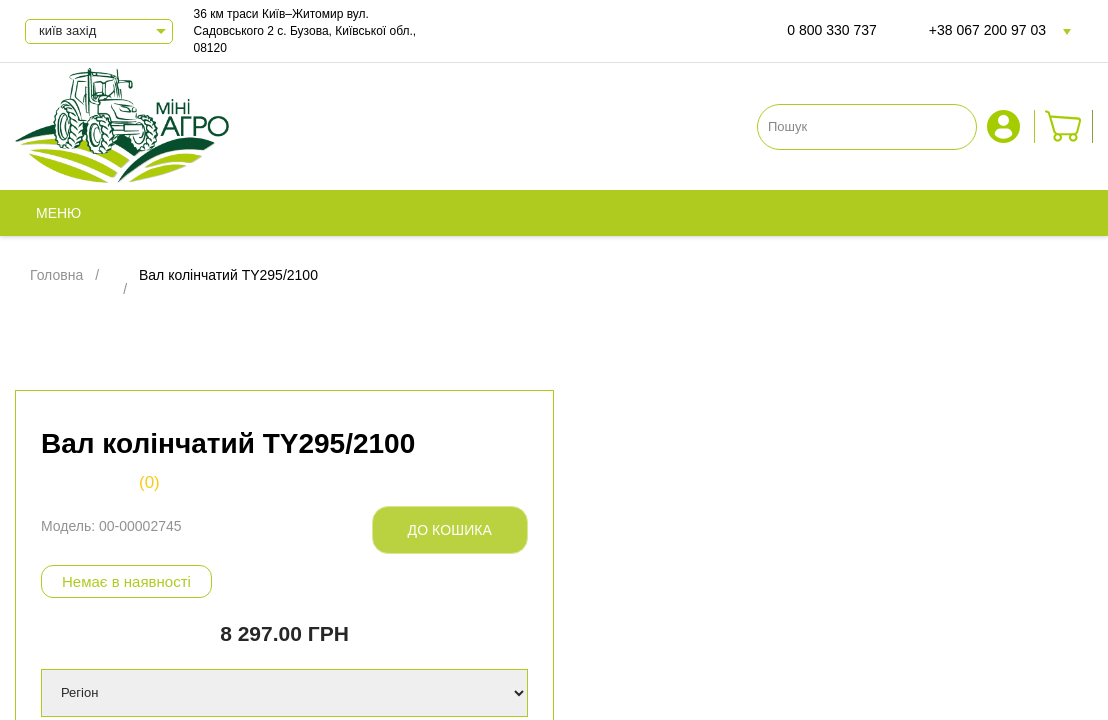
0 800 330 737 (832, 30)
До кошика (450, 530)
